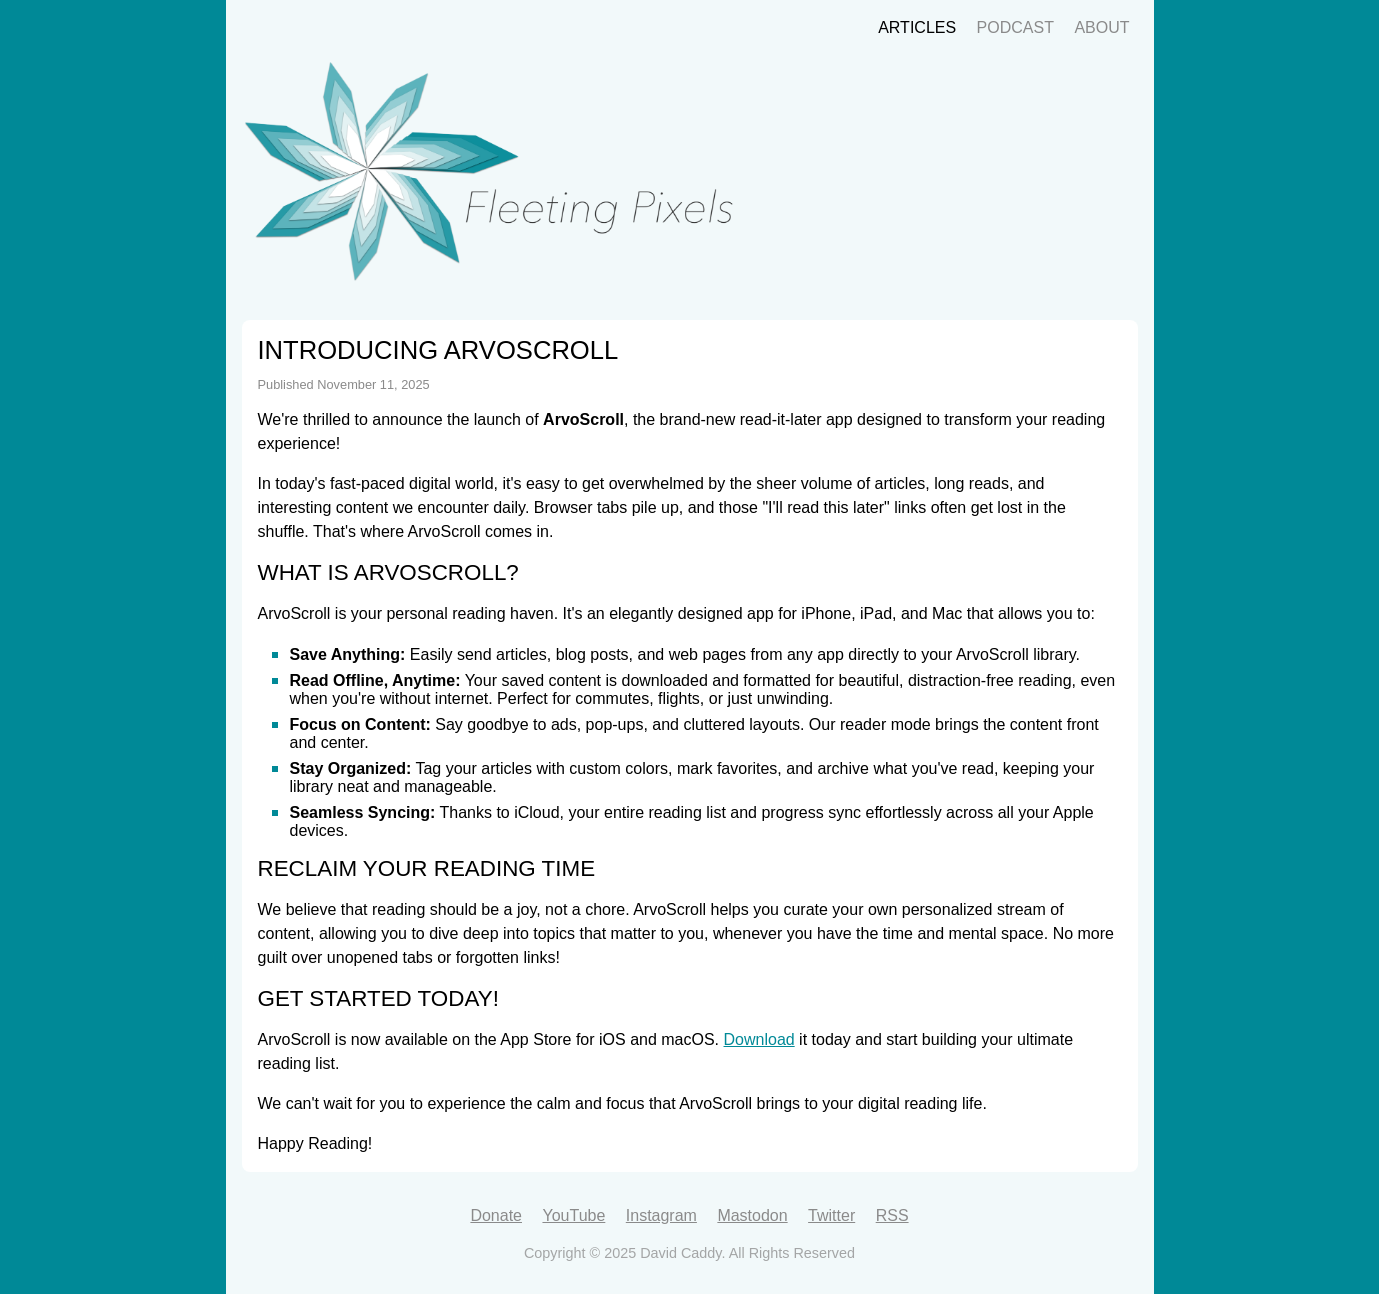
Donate (496, 1215)
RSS (892, 1215)
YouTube (573, 1215)
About (1101, 27)
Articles (917, 27)
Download (759, 1039)
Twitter (831, 1215)
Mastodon (752, 1215)
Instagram (661, 1215)
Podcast (1015, 27)
